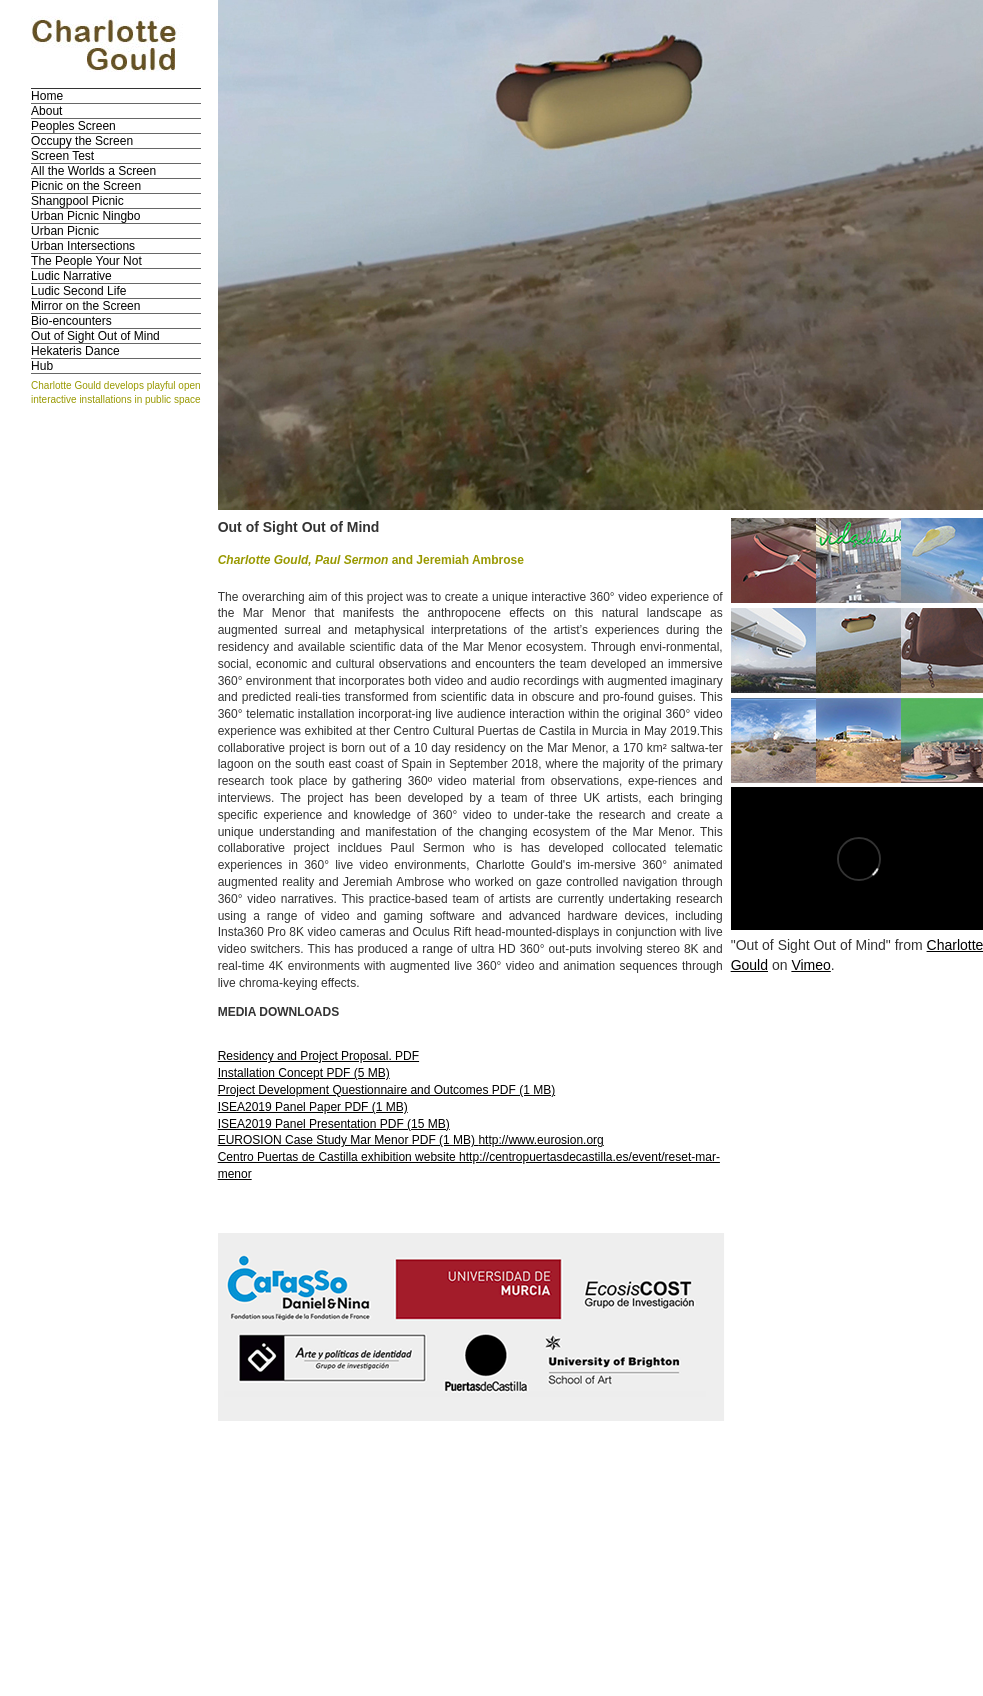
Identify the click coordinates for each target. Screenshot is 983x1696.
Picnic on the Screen (86, 186)
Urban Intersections (83, 246)
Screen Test (62, 156)
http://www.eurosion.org (540, 1140)
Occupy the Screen (82, 141)
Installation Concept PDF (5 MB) (304, 1073)
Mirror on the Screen (85, 306)
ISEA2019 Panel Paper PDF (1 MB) (313, 1107)
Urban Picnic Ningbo (85, 216)
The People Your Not (86, 261)
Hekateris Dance (75, 351)
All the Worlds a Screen (93, 171)
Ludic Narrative (71, 276)
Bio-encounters (71, 321)
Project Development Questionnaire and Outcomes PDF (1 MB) (386, 1090)
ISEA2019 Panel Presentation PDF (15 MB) (334, 1124)
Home (47, 96)
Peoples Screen (73, 126)
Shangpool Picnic (77, 201)
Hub (42, 366)
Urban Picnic (65, 231)
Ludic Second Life (78, 291)
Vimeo (810, 965)
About (46, 111)
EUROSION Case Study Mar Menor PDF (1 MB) (348, 1140)
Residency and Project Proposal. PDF (318, 1056)
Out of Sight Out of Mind (95, 336)
